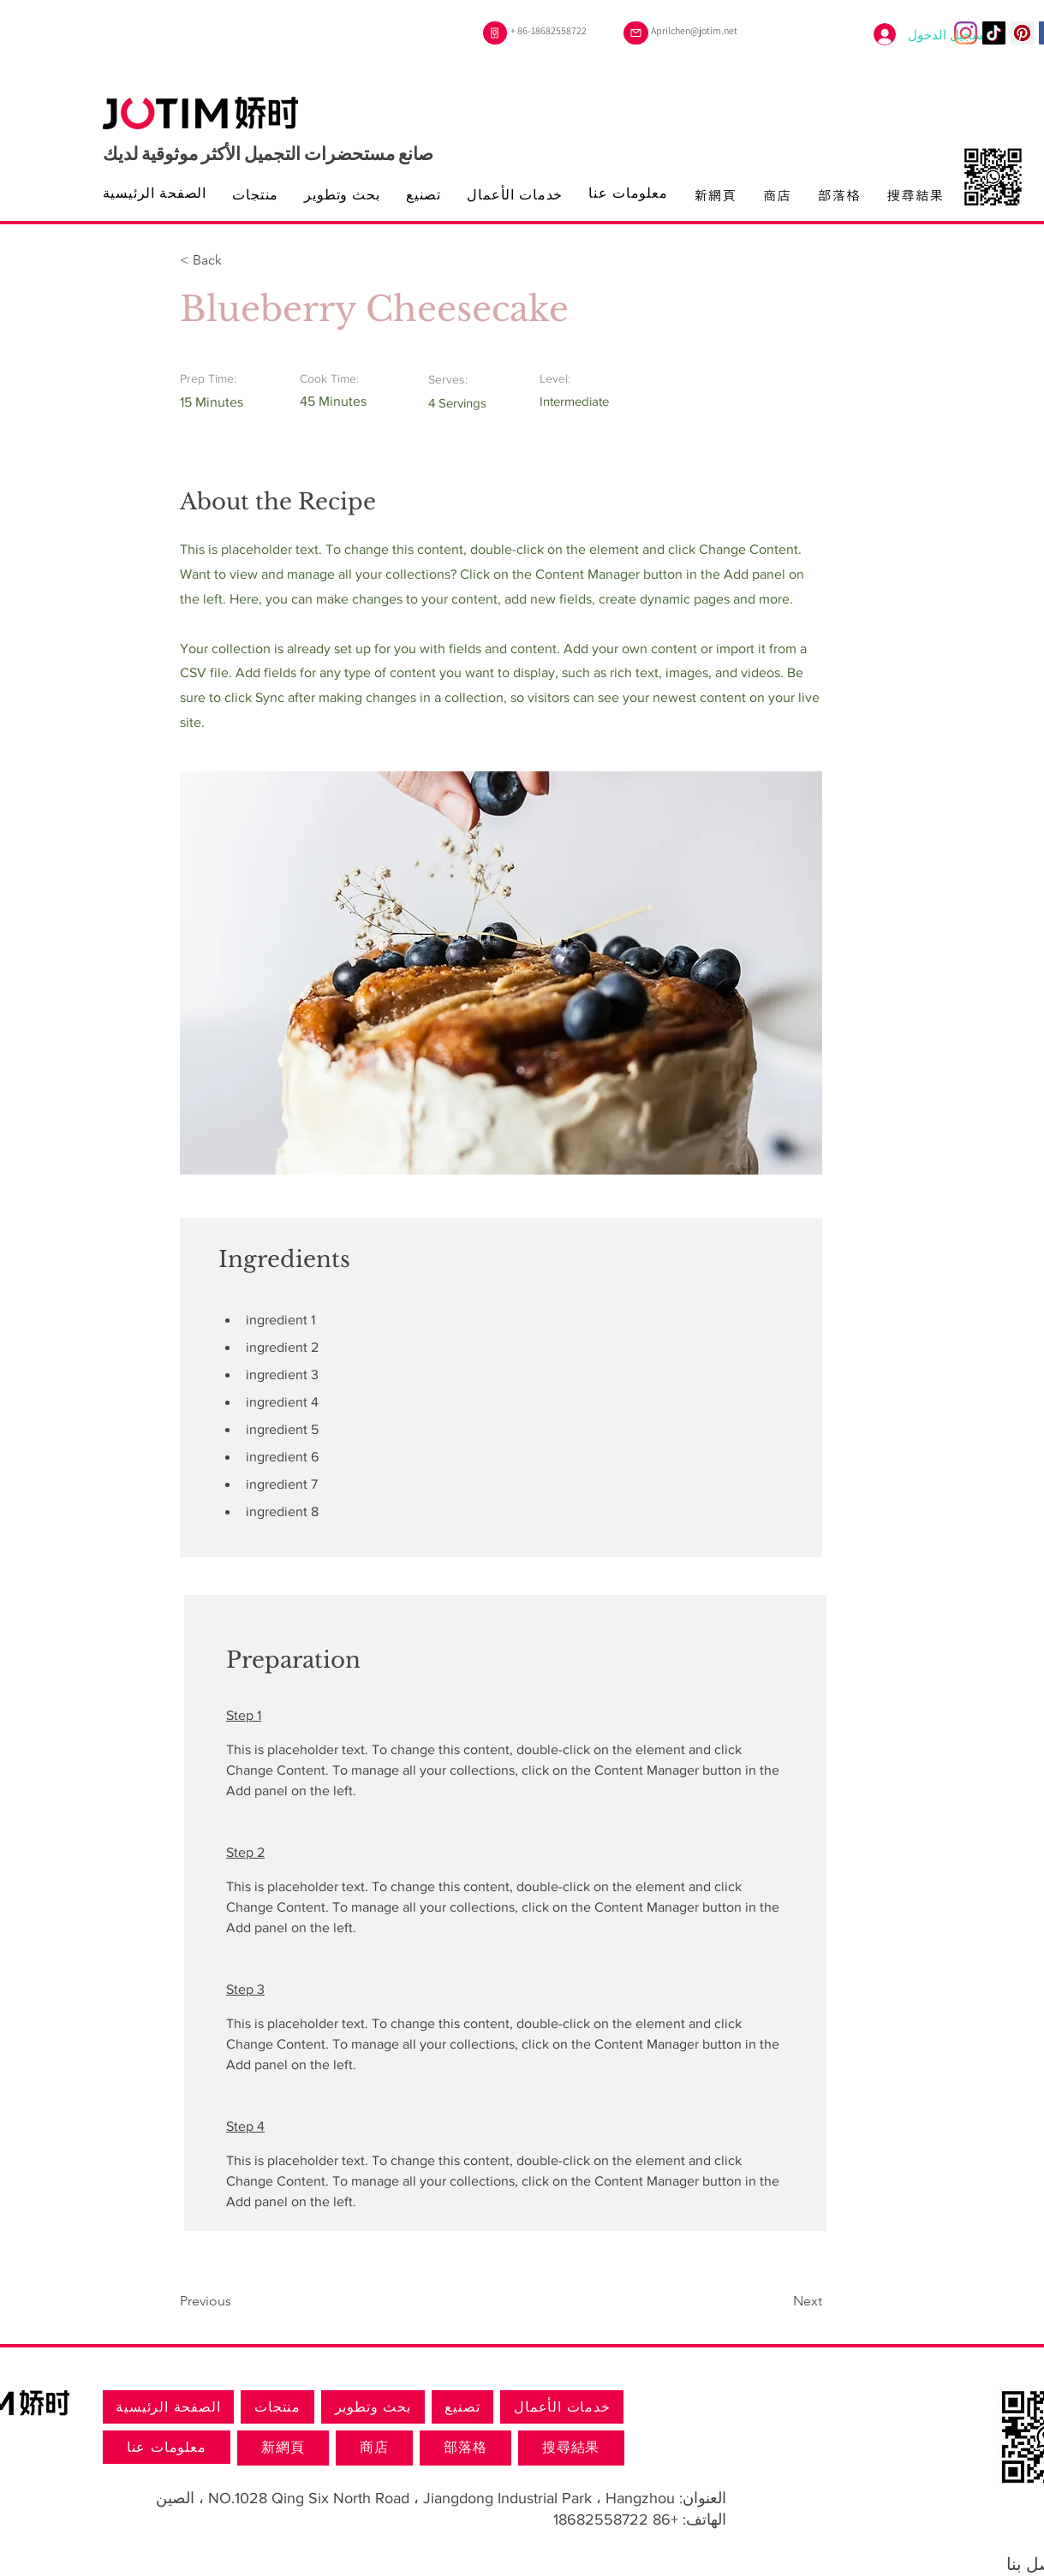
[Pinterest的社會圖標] (1022, 33)
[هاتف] (495, 33)
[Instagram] (965, 33)
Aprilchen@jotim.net (694, 30)
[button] (235, 260)
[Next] (779, 2301)
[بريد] (635, 33)
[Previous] (235, 2301)
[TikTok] (993, 33)
